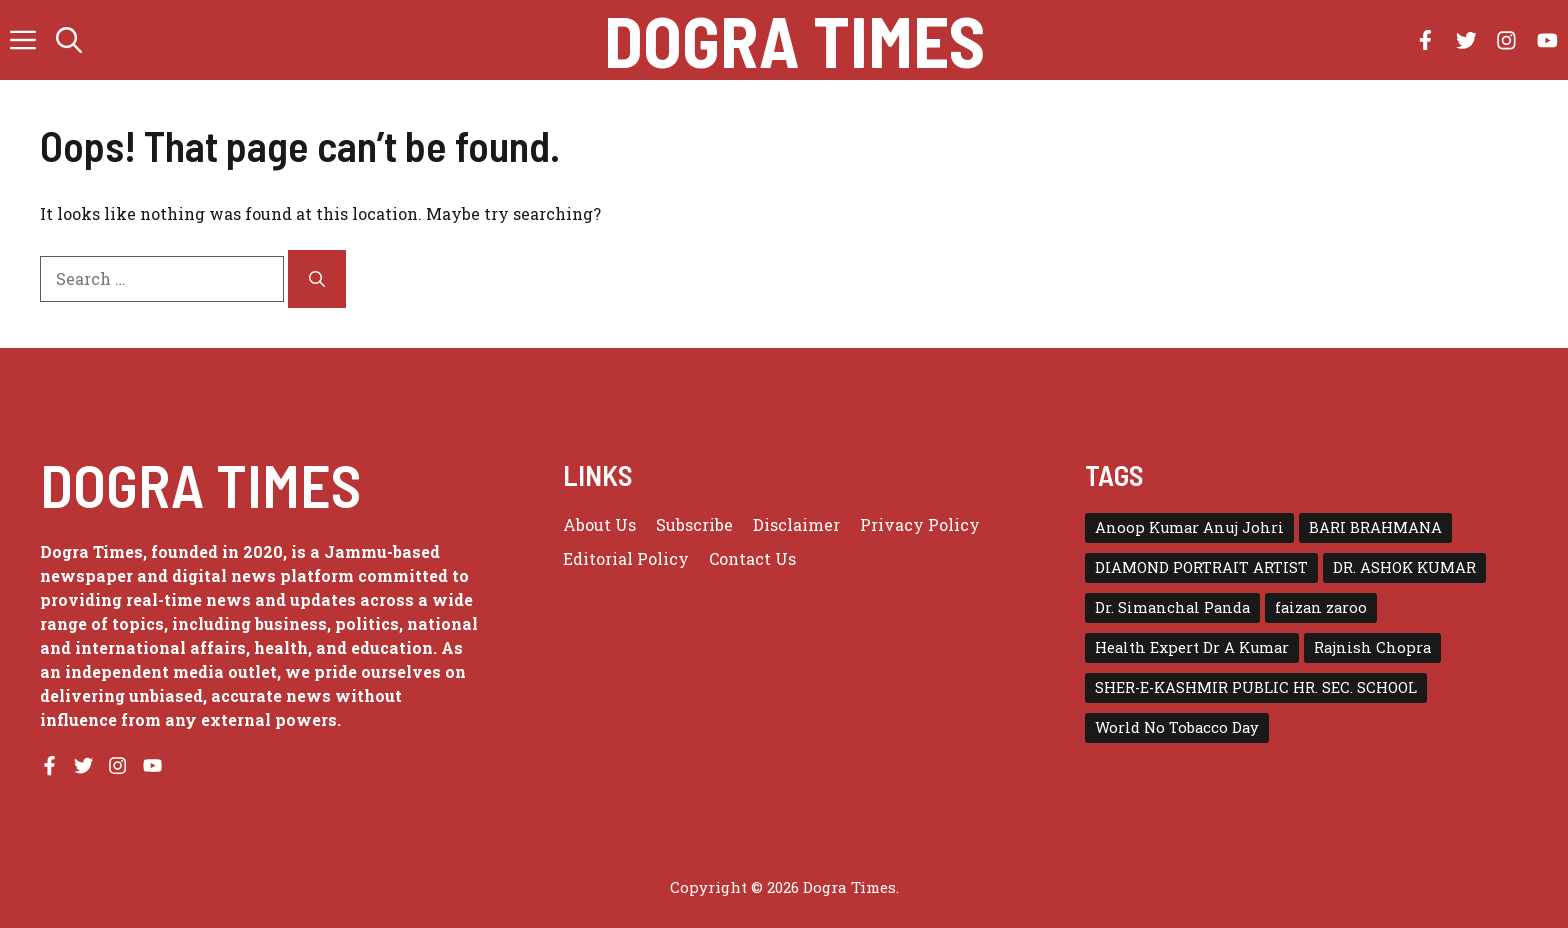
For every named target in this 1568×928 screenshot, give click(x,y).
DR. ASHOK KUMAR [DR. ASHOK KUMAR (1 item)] (1404, 567)
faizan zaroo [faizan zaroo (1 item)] (1321, 607)
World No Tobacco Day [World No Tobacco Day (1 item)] (1177, 727)
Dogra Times (794, 40)
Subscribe (694, 524)
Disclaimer (796, 524)
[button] (69, 40)
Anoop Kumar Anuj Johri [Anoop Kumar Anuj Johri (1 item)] (1189, 527)
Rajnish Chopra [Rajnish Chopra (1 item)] (1372, 647)
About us (599, 524)
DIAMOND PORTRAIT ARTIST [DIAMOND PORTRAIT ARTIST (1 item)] (1201, 567)
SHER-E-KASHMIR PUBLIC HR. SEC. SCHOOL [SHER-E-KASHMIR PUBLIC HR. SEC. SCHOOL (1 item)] (1256, 687)
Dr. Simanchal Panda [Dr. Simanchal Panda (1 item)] (1172, 607)
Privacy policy (920, 524)
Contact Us (752, 558)
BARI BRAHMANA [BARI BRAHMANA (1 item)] (1375, 527)
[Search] (317, 279)
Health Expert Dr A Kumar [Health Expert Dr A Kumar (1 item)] (1192, 647)
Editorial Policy (626, 558)
